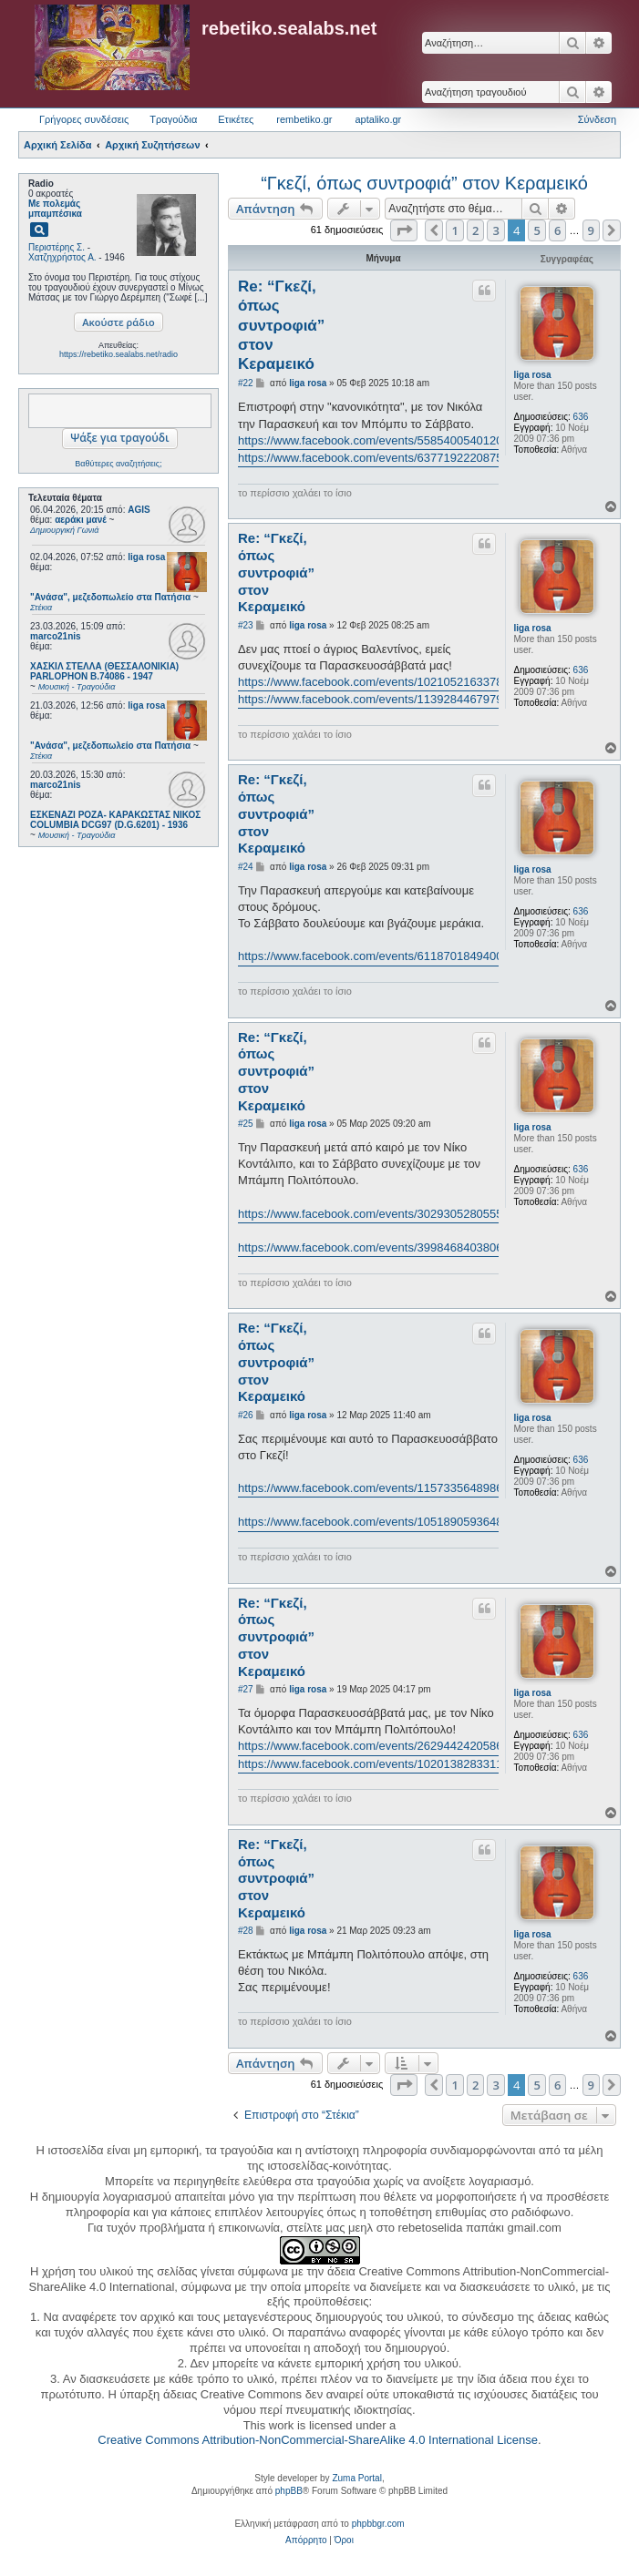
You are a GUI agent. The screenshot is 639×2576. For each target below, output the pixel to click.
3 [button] (495, 230)
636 (581, 417)
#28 (245, 1931)
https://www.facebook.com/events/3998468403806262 (380, 1247)
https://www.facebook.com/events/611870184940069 (377, 956)
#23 (245, 625)
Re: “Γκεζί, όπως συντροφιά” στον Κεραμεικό (281, 325)
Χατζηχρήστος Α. (62, 257)
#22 (245, 383)
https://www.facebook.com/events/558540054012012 (377, 440)
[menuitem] (305, 2540)
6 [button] (557, 230)
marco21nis (55, 636)
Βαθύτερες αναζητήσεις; (118, 463)
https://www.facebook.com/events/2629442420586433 (380, 1746)
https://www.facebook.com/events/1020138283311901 (380, 1764)
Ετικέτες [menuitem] (235, 119)
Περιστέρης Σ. (56, 247)
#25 (245, 1124)
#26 (245, 1415)
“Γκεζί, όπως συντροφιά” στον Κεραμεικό (424, 183)
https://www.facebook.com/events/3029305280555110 (380, 1214)
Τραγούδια (173, 119)
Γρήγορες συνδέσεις (84, 119)
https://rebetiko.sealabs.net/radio (118, 354)
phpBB (289, 2491)
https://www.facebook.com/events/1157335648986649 (380, 1488)
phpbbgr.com (378, 2524)
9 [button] (591, 230)
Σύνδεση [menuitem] (597, 119)
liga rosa (146, 557)
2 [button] (475, 230)
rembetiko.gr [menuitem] (304, 119)
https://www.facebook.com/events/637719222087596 (377, 458)
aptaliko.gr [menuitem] (378, 119)
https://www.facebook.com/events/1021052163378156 (380, 682)
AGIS (138, 510)
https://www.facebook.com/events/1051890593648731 (380, 1521)
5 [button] (536, 230)
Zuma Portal (356, 2478)
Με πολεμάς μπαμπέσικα (55, 209)
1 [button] (454, 230)
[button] (403, 230)
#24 (245, 867)
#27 (245, 1689)
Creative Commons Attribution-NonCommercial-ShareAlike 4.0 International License (318, 2440)
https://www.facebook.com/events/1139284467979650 (380, 699)
